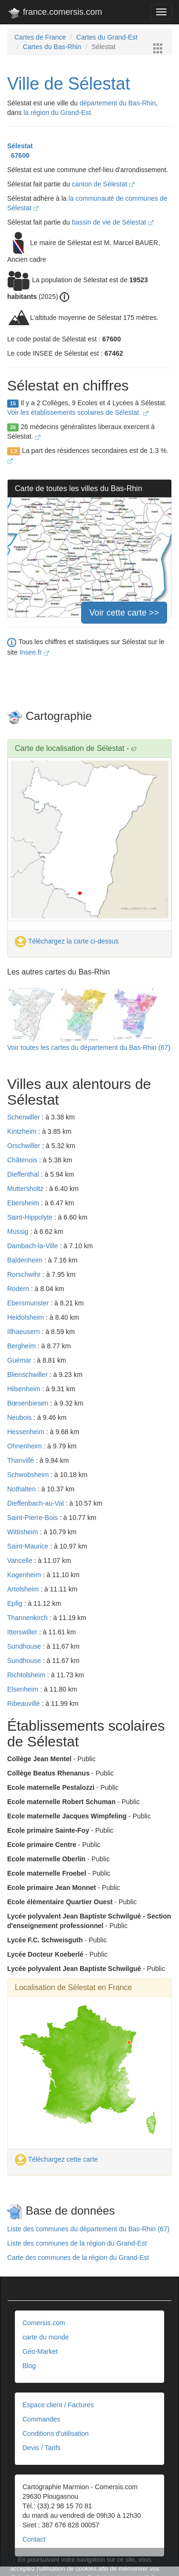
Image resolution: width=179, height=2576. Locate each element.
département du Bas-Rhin (118, 103)
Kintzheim (22, 1131)
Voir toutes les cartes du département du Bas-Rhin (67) (88, 1047)
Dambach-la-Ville (33, 1246)
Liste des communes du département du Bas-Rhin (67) (88, 2229)
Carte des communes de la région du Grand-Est (78, 2257)
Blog (29, 2366)
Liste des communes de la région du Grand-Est (77, 2243)
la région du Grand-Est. (58, 112)
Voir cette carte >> (124, 612)
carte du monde (45, 2337)
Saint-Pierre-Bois (33, 1517)
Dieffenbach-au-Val (36, 1503)
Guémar (20, 1360)
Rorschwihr (24, 1274)
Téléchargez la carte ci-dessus (67, 941)
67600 (18, 155)
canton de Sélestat (103, 184)
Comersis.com (43, 2323)
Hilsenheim (24, 1389)
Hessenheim (26, 1432)
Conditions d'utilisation (55, 2433)
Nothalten (22, 1489)
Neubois (20, 1417)
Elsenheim (23, 1689)
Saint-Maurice (28, 1546)
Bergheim (22, 1346)
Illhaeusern (24, 1331)
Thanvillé (21, 1460)
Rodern (19, 1289)
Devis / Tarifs (41, 2448)
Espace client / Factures (58, 2405)
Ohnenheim (25, 1446)
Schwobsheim (29, 1474)
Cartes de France (40, 37)
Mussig (18, 1231)
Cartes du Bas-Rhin (52, 47)
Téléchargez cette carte (56, 2159)
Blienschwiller (28, 1374)
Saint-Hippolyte (30, 1217)
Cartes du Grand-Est (106, 37)
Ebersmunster (29, 1303)
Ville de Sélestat (68, 83)
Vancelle (20, 1560)
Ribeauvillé (24, 1703)
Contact (33, 2539)
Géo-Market (40, 2351)
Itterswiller (23, 1632)
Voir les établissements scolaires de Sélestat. (77, 412)
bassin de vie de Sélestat (113, 222)
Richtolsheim (27, 1675)
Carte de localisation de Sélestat (69, 748)
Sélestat (20, 146)
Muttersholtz (26, 1188)
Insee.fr (35, 652)
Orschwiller (24, 1145)
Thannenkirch (28, 1618)
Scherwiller (24, 1117)
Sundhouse (25, 1646)
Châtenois (23, 1160)
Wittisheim (23, 1532)
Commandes (41, 2419)
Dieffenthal (24, 1174)
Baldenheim (25, 1260)
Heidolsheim (26, 1317)
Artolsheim (24, 1589)
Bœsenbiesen (28, 1403)
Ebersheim (24, 1203)
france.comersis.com (54, 14)
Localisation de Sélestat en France (73, 1987)
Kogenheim (25, 1575)
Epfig (15, 1603)
